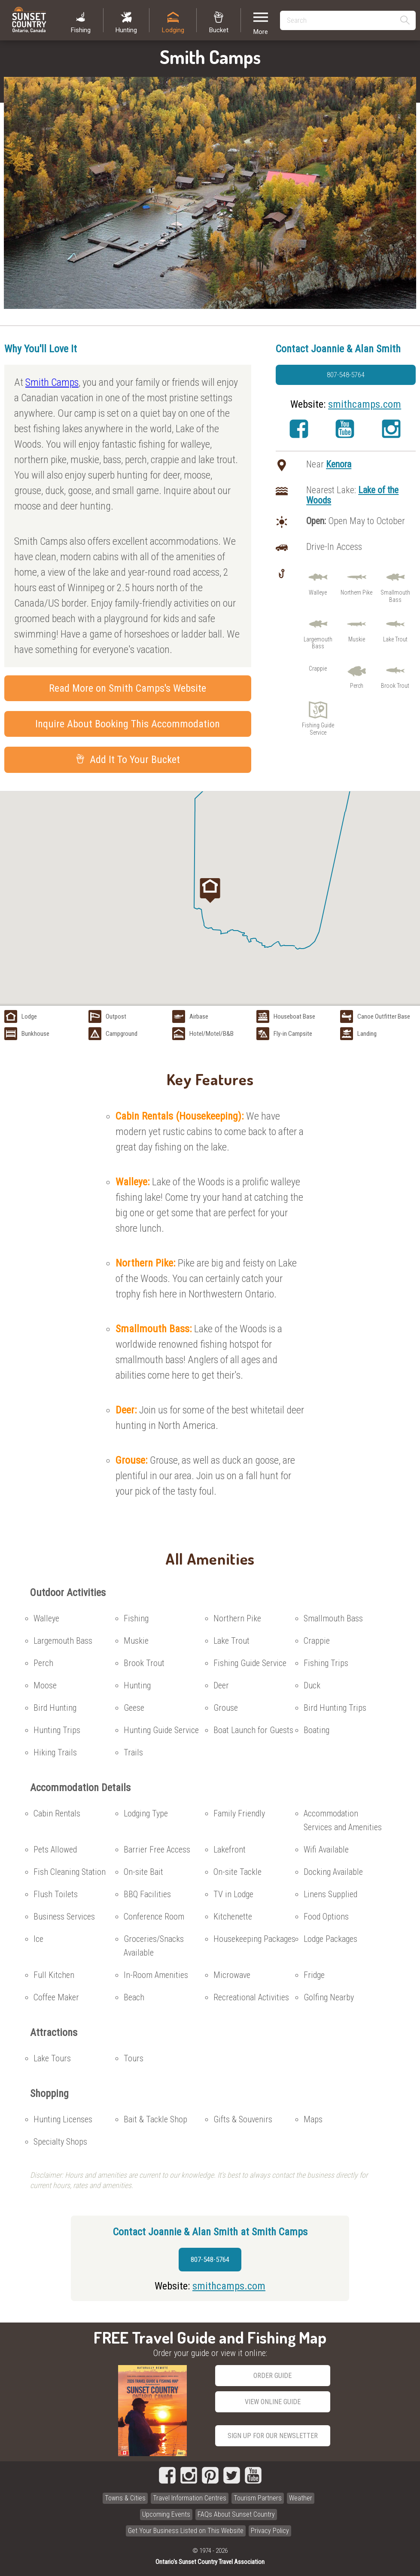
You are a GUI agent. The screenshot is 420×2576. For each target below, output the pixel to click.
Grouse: (133, 1460)
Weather (300, 2498)
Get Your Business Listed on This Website (185, 2531)
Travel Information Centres (189, 2498)
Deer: (127, 1410)
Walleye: (134, 1182)
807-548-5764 (346, 374)
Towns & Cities (125, 2498)
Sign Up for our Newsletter (273, 2436)
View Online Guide (273, 2402)
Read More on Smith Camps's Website (127, 688)
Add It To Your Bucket (128, 760)
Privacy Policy (270, 2531)
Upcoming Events (166, 2514)
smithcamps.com (364, 404)
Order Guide (272, 2376)
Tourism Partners (258, 2498)
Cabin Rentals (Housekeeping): (181, 1116)
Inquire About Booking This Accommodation (127, 724)
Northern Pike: (147, 1263)
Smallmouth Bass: (155, 1329)
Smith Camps (52, 382)
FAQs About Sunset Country (236, 2514)
